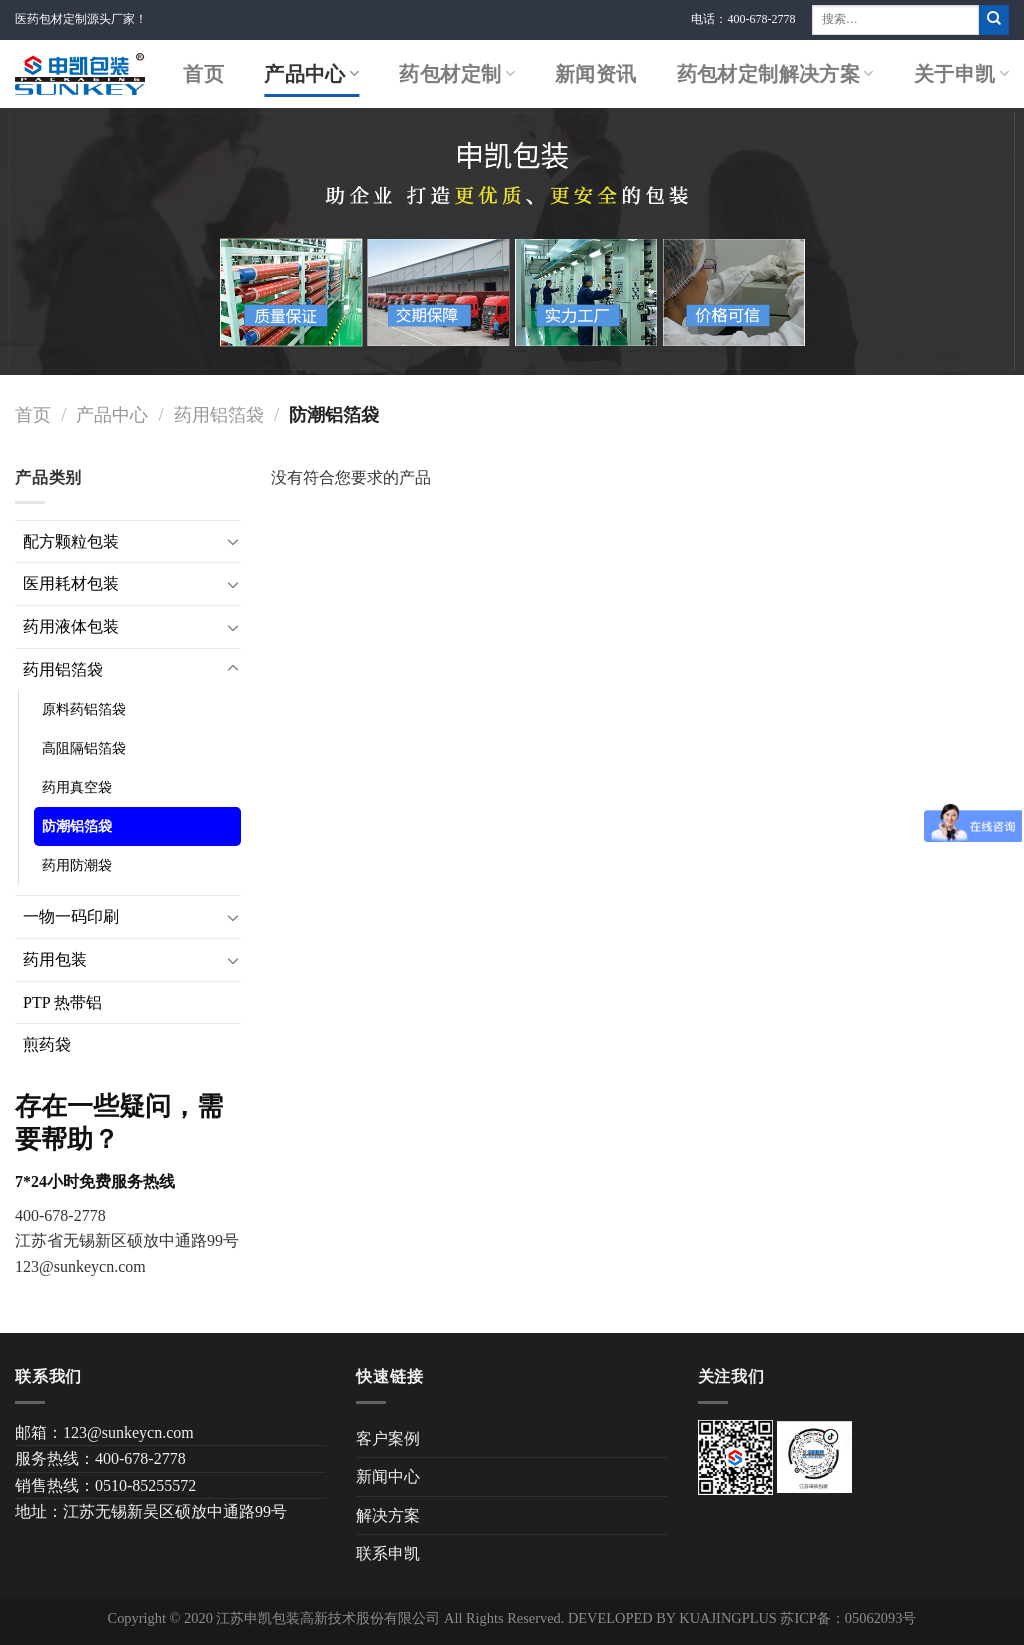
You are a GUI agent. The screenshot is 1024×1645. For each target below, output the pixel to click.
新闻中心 (388, 1476)
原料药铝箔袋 (84, 709)
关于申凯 (961, 74)
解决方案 (388, 1515)
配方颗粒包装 (71, 541)
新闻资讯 (596, 74)
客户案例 (388, 1438)
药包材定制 (457, 74)
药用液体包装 (71, 626)
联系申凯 (388, 1553)
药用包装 (55, 959)
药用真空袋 (77, 787)
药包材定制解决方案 (775, 74)
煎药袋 (47, 1044)
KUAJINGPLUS (728, 1618)
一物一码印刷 (71, 916)
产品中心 (311, 74)
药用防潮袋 (77, 865)
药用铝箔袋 (219, 415)
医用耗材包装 (71, 583)
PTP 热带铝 (62, 1002)
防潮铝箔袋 (77, 826)
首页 (203, 74)
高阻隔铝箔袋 (84, 748)
